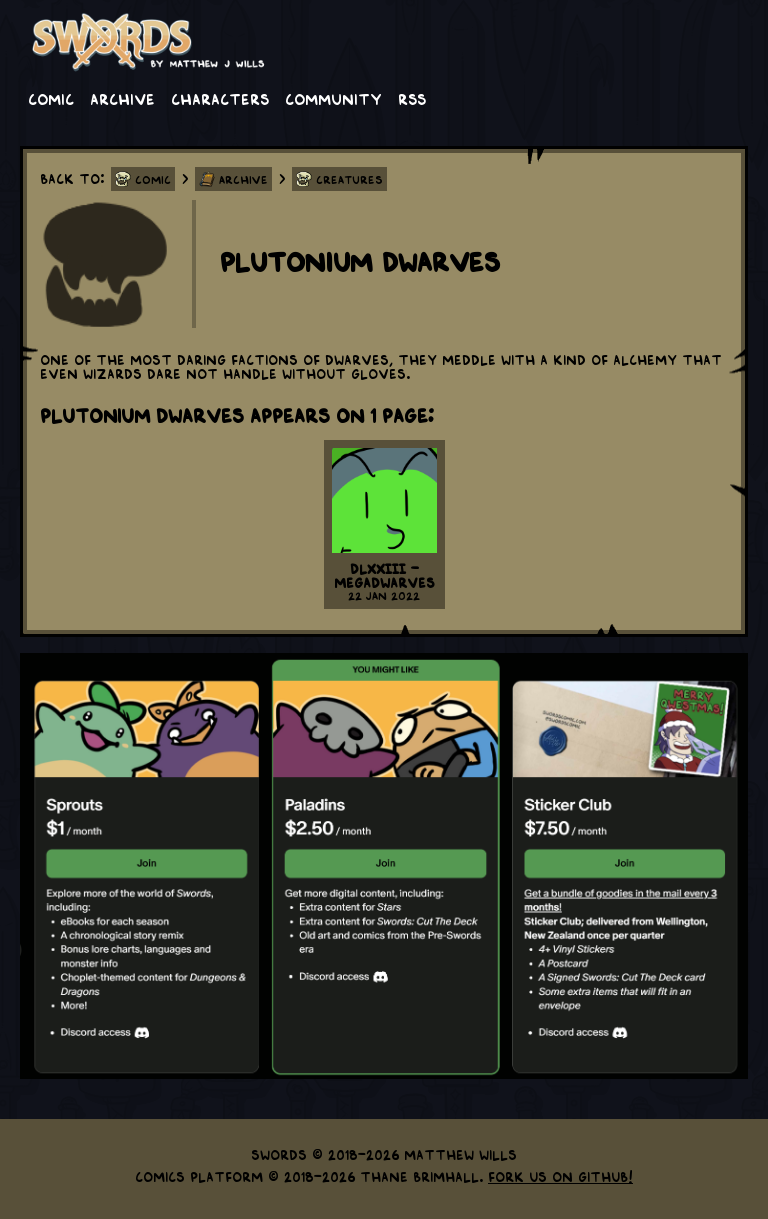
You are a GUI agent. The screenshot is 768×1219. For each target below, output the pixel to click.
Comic (51, 98)
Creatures (349, 179)
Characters (220, 98)
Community (333, 98)
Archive (122, 98)
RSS (412, 98)
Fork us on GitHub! (560, 1176)
